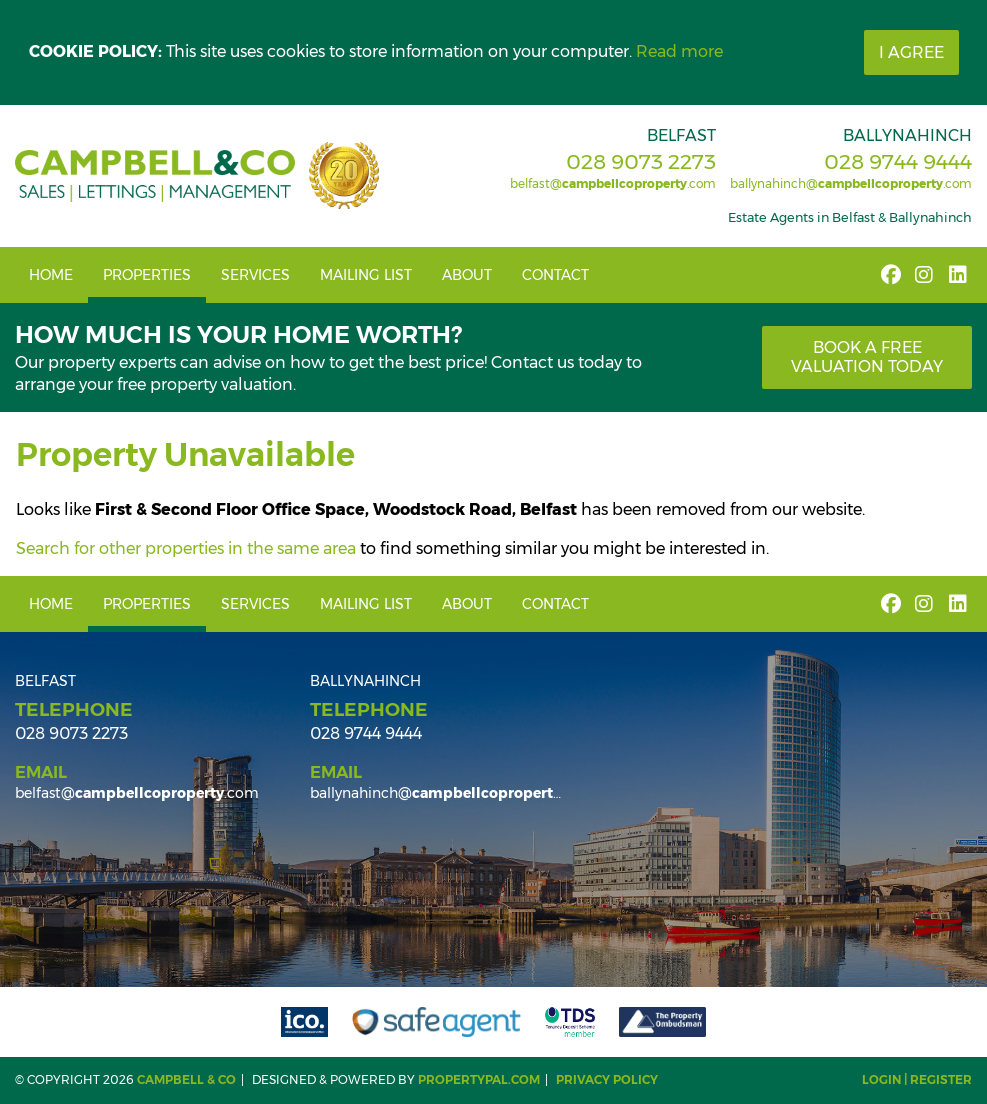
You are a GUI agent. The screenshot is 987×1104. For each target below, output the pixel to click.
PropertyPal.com (479, 1079)
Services (255, 275)
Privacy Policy (607, 1079)
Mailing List (366, 275)
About (467, 275)
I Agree (911, 52)
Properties (147, 275)
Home (51, 275)
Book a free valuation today (867, 357)
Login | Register (917, 1079)
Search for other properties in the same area (186, 548)
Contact (555, 275)
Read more (679, 51)
